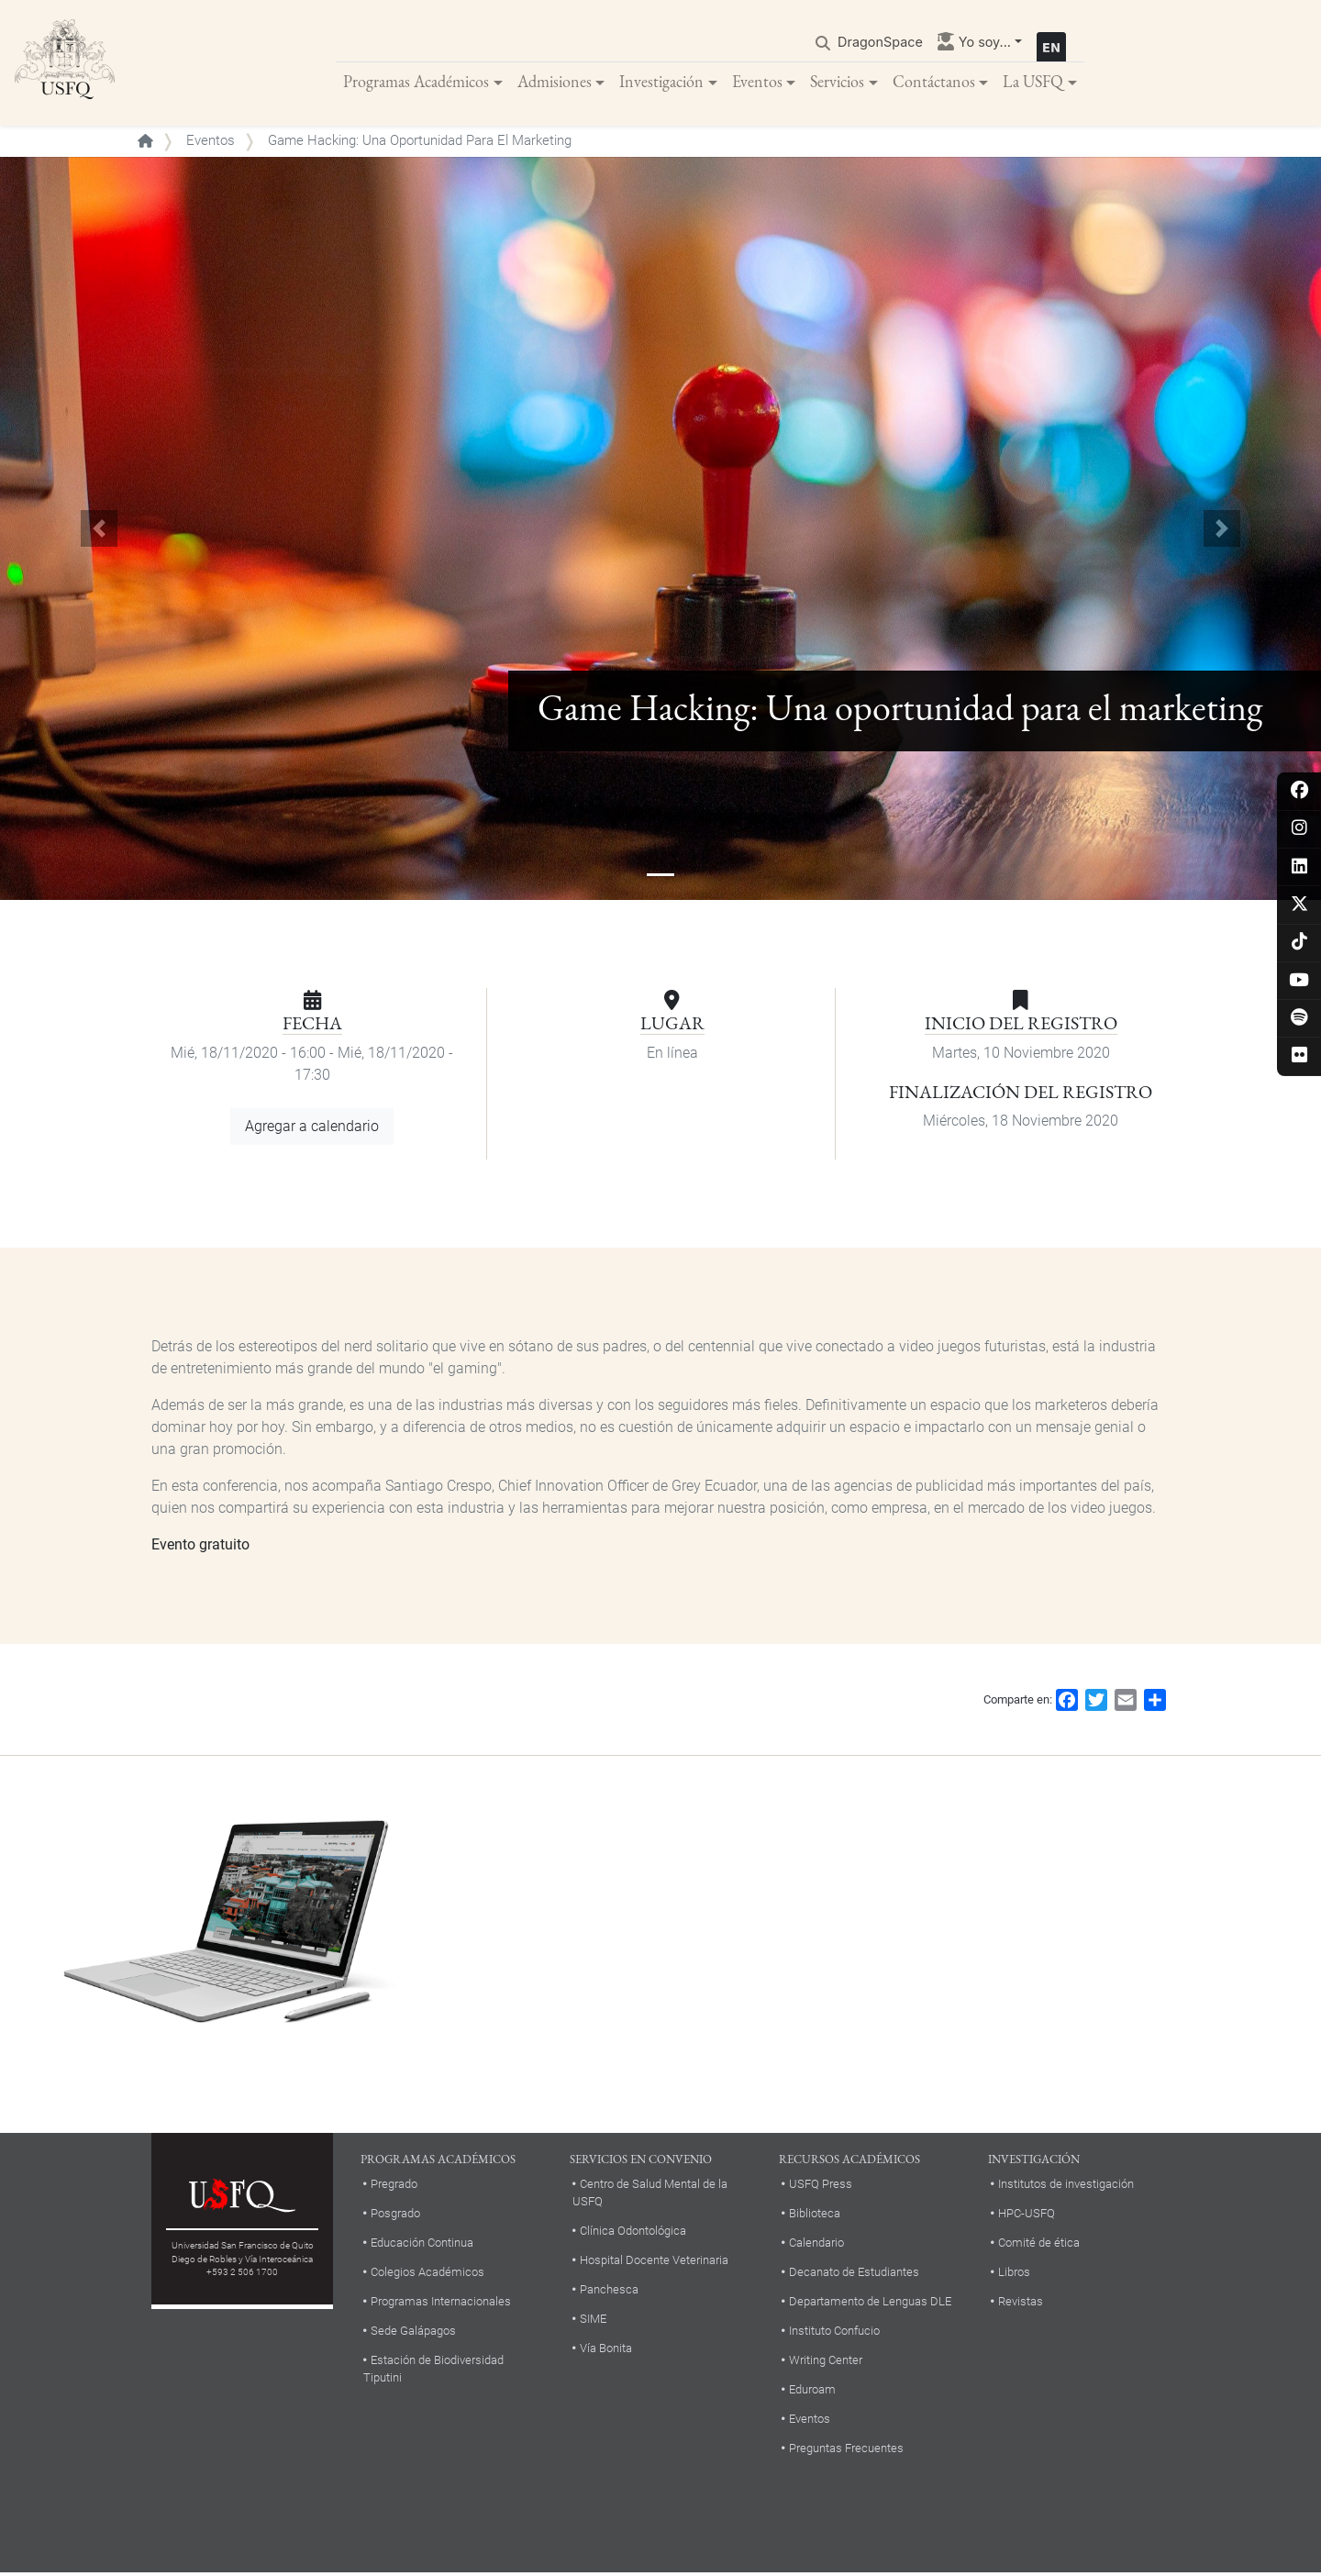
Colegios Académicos (427, 2274)
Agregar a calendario (312, 1129)
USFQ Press (820, 2186)
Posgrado (395, 2216)
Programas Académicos (416, 82)
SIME (593, 2321)
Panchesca (609, 2292)
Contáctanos (934, 82)
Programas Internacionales (441, 2303)
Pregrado (394, 2186)
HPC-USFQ (1026, 2216)
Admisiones (554, 82)
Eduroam (812, 2391)
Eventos (757, 82)
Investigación (661, 82)
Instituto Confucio (834, 2332)
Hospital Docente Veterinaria (654, 2263)
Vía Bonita (606, 2351)
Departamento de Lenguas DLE (870, 2303)
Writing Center (825, 2362)
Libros (1014, 2274)
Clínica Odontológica (633, 2233)
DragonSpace (880, 42)
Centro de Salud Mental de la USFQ (649, 2195)
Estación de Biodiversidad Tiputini (433, 2370)
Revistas (1020, 2303)
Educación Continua (422, 2244)
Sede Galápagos (413, 2332)
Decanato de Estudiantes (854, 2274)
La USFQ (1033, 82)
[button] (99, 531)
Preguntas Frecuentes (846, 2450)
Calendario (816, 2244)
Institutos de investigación (1066, 2186)
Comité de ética (1039, 2244)
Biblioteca (814, 2216)
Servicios (837, 82)
